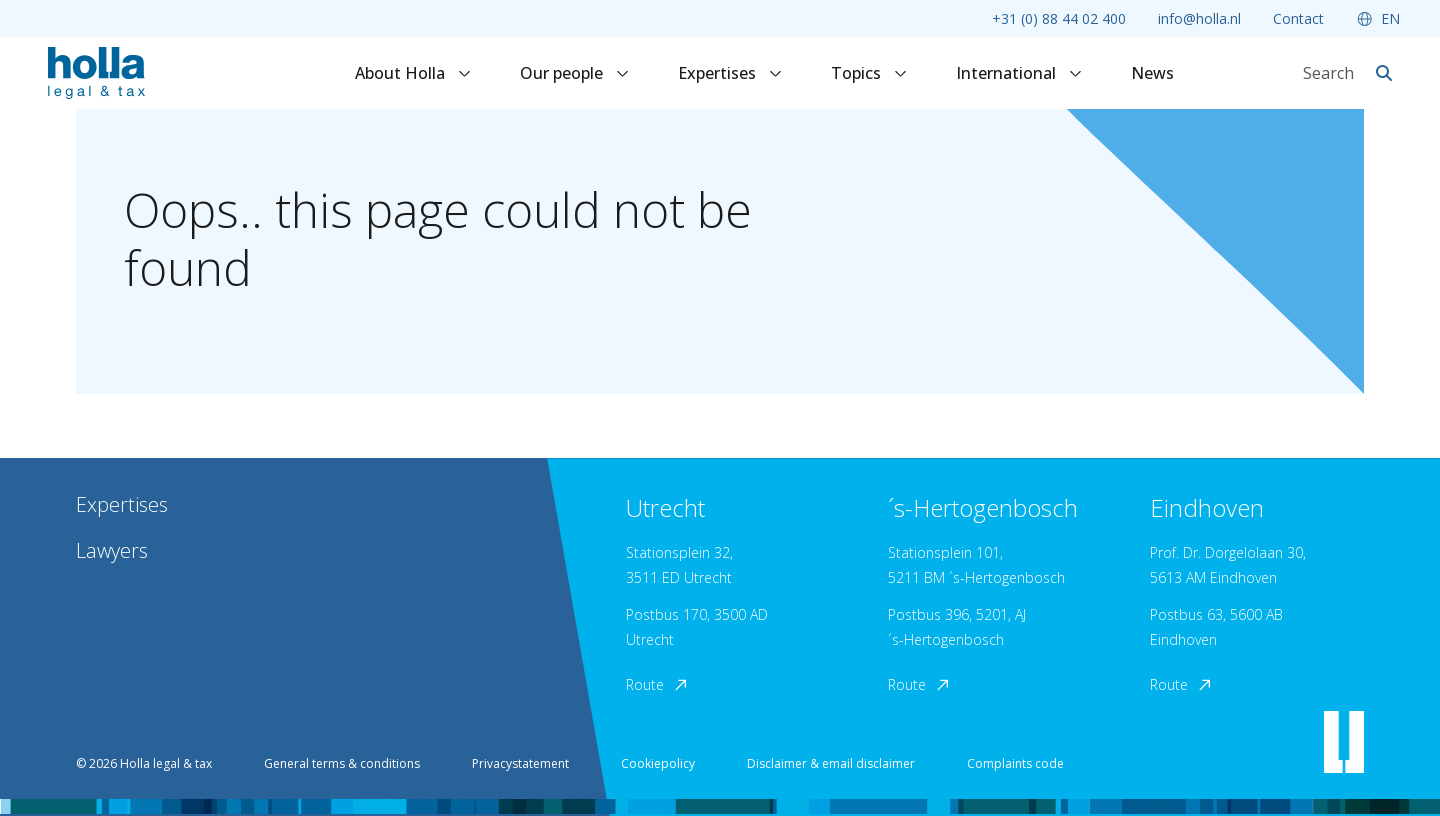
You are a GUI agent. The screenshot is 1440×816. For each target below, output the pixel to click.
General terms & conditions (342, 763)
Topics (869, 73)
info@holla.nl (1199, 18)
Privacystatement (520, 763)
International (1019, 73)
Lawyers (112, 550)
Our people (575, 73)
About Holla (413, 73)
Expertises (730, 73)
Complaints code (1015, 763)
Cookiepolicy (658, 763)
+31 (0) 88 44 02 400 (1059, 18)
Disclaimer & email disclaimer (831, 763)
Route (658, 684)
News (1152, 73)
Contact (1298, 18)
